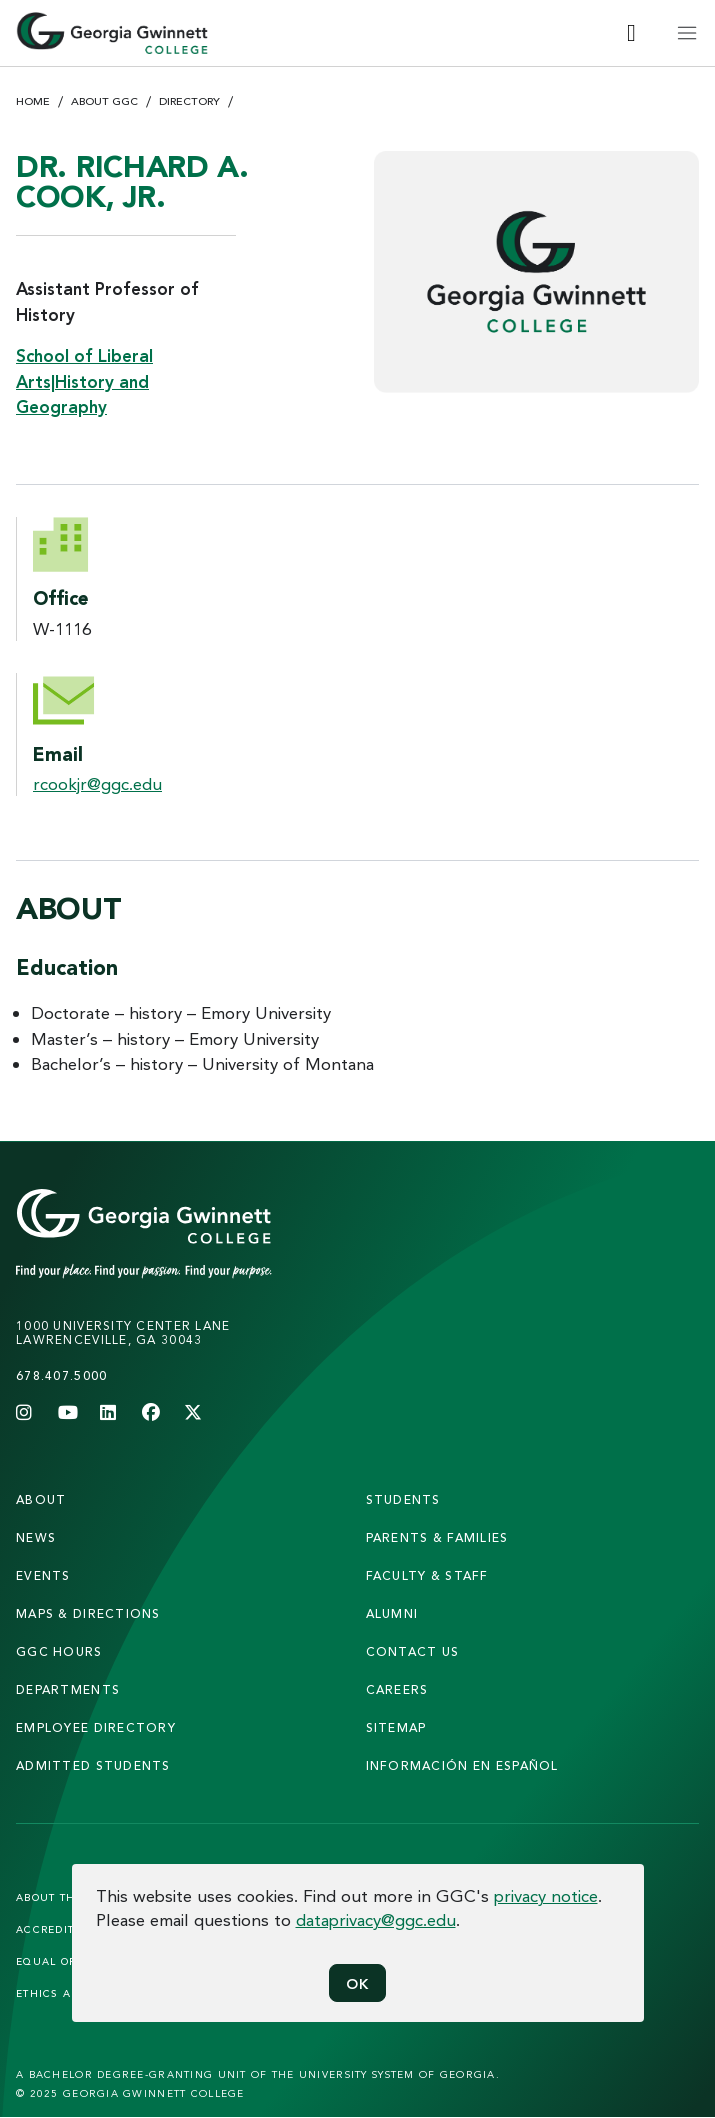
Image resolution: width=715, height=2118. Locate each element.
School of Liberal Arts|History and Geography (84, 381)
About (41, 1499)
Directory (189, 101)
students (403, 1499)
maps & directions (88, 1613)
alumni (392, 1613)
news (36, 1537)
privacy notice (546, 1895)
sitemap (396, 1727)
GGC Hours (59, 1651)
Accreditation (62, 1929)
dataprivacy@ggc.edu (376, 1919)
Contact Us (413, 1651)
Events (43, 1575)
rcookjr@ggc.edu (97, 783)
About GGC (104, 101)
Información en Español (462, 1765)
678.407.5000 (61, 1375)
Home (33, 101)
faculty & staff (427, 1575)
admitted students (93, 1765)
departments (68, 1689)
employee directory (96, 1727)
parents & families (437, 1537)
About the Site (64, 1897)
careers (397, 1689)
